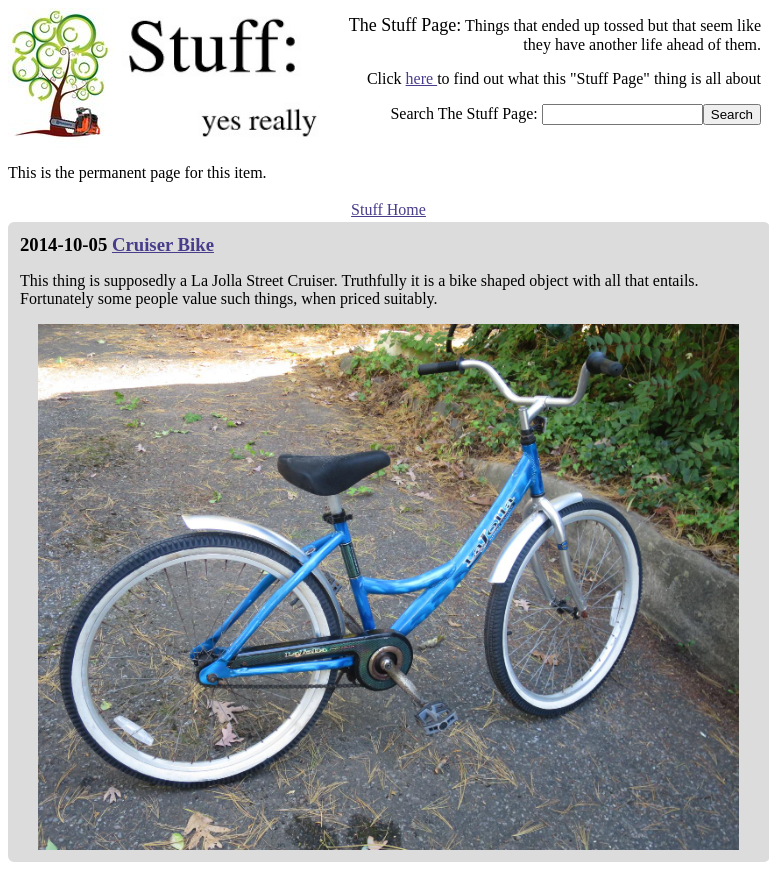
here (422, 78)
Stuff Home (388, 209)
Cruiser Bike (163, 244)
